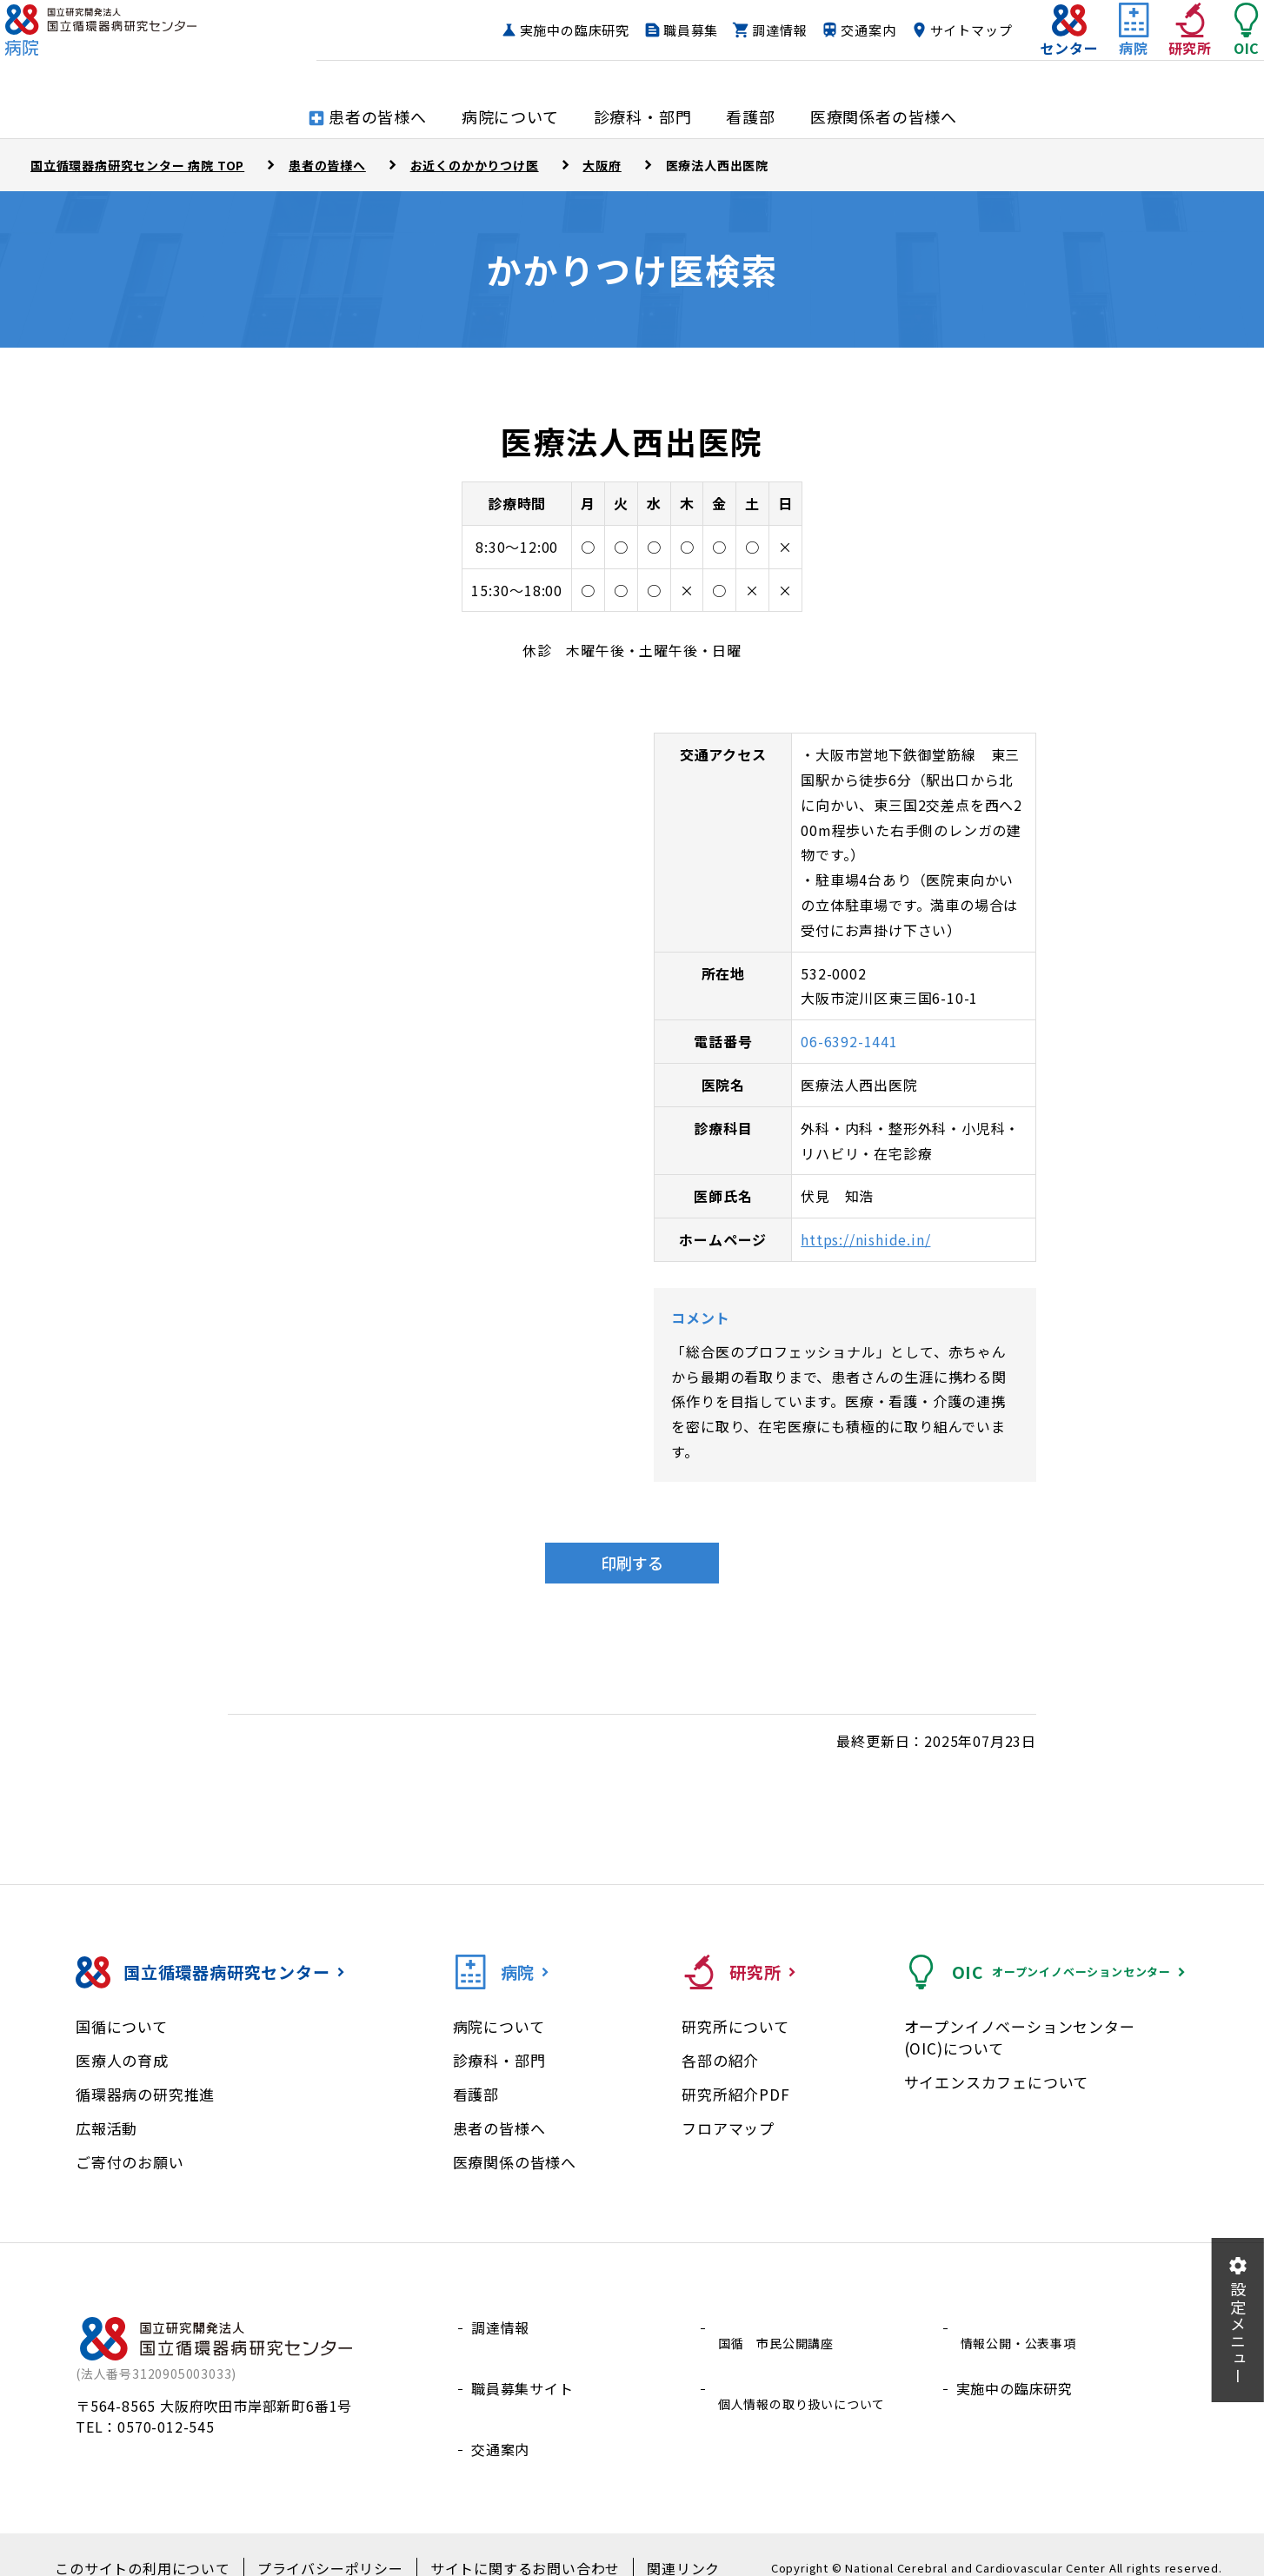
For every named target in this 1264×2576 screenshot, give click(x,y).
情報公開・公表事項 (1022, 2327)
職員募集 (656, 47)
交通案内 (833, 47)
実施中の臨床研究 (540, 47)
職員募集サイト (522, 2368)
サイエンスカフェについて (996, 2082)
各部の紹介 (720, 2060)
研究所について (735, 2026)
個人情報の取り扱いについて (808, 2368)
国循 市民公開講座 (779, 2327)
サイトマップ (936, 47)
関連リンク (653, 2542)
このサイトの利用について (167, 2542)
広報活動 (106, 2128)
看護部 (476, 2094)
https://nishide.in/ (865, 1239)
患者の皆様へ (499, 2128)
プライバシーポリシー (335, 2542)
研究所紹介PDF (735, 2094)
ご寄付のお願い (130, 2162)
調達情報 (744, 47)
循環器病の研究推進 (145, 2094)
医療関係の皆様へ (514, 2162)
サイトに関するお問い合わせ (510, 2542)
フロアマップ (728, 2128)
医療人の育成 (122, 2060)
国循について (122, 2026)
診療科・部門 (499, 2060)
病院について (499, 2026)
